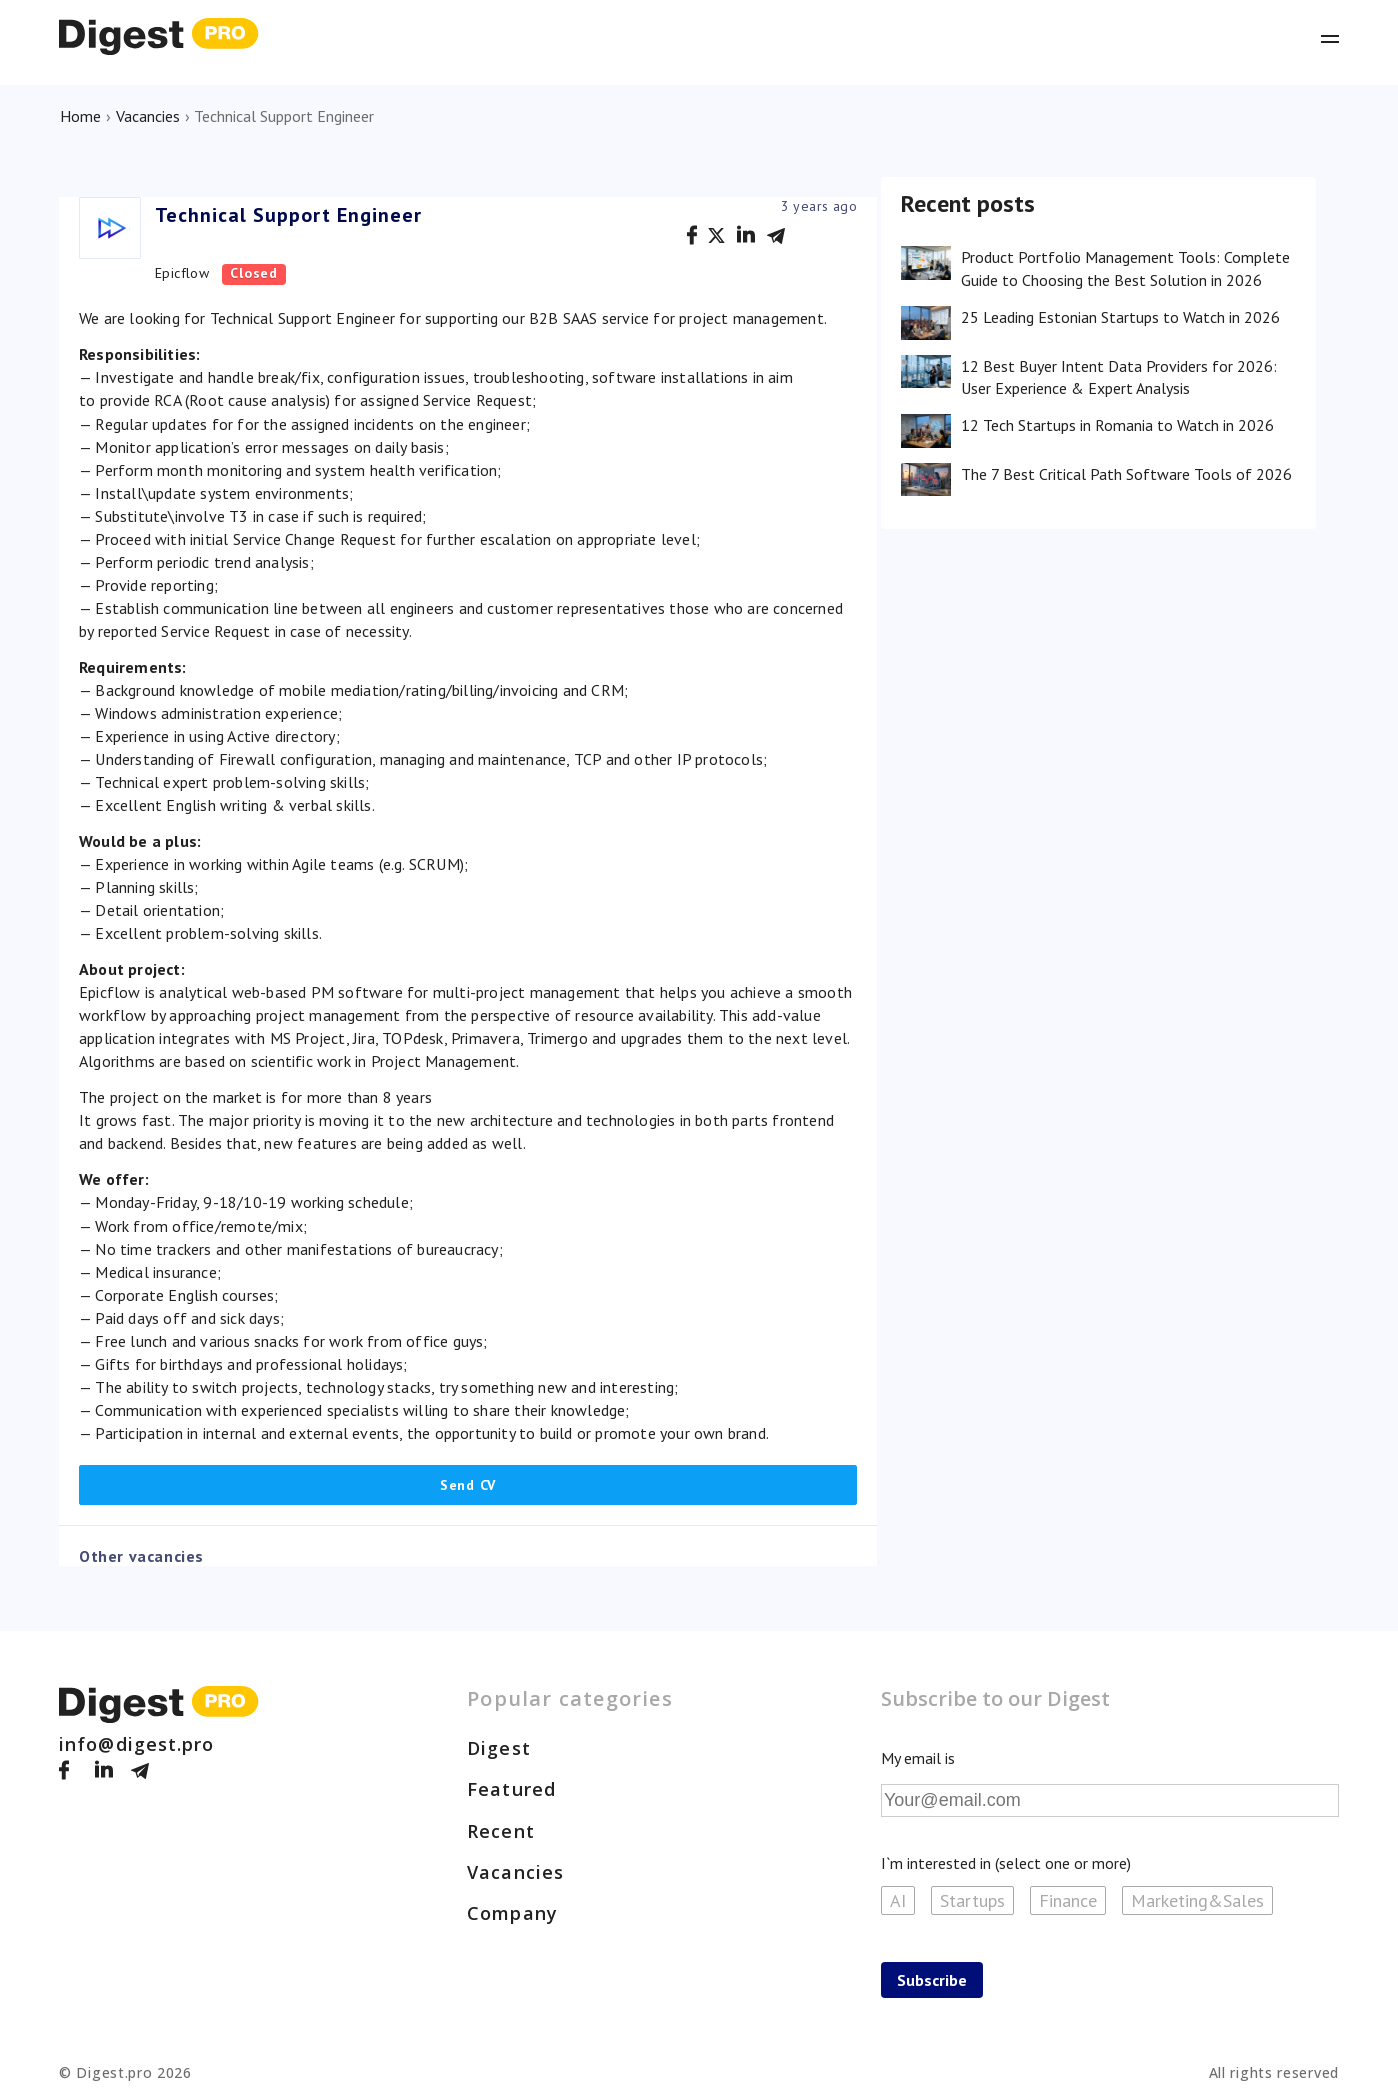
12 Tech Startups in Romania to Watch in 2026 (1117, 425)
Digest (499, 1748)
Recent (501, 1831)
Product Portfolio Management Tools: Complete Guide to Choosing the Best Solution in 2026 (1125, 268)
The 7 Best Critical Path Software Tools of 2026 (1126, 474)
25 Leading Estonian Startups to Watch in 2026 (1120, 317)
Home (80, 116)
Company (512, 1913)
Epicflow (182, 273)
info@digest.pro (137, 1744)
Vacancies (148, 116)
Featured (511, 1789)
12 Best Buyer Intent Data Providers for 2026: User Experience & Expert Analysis (1119, 377)
